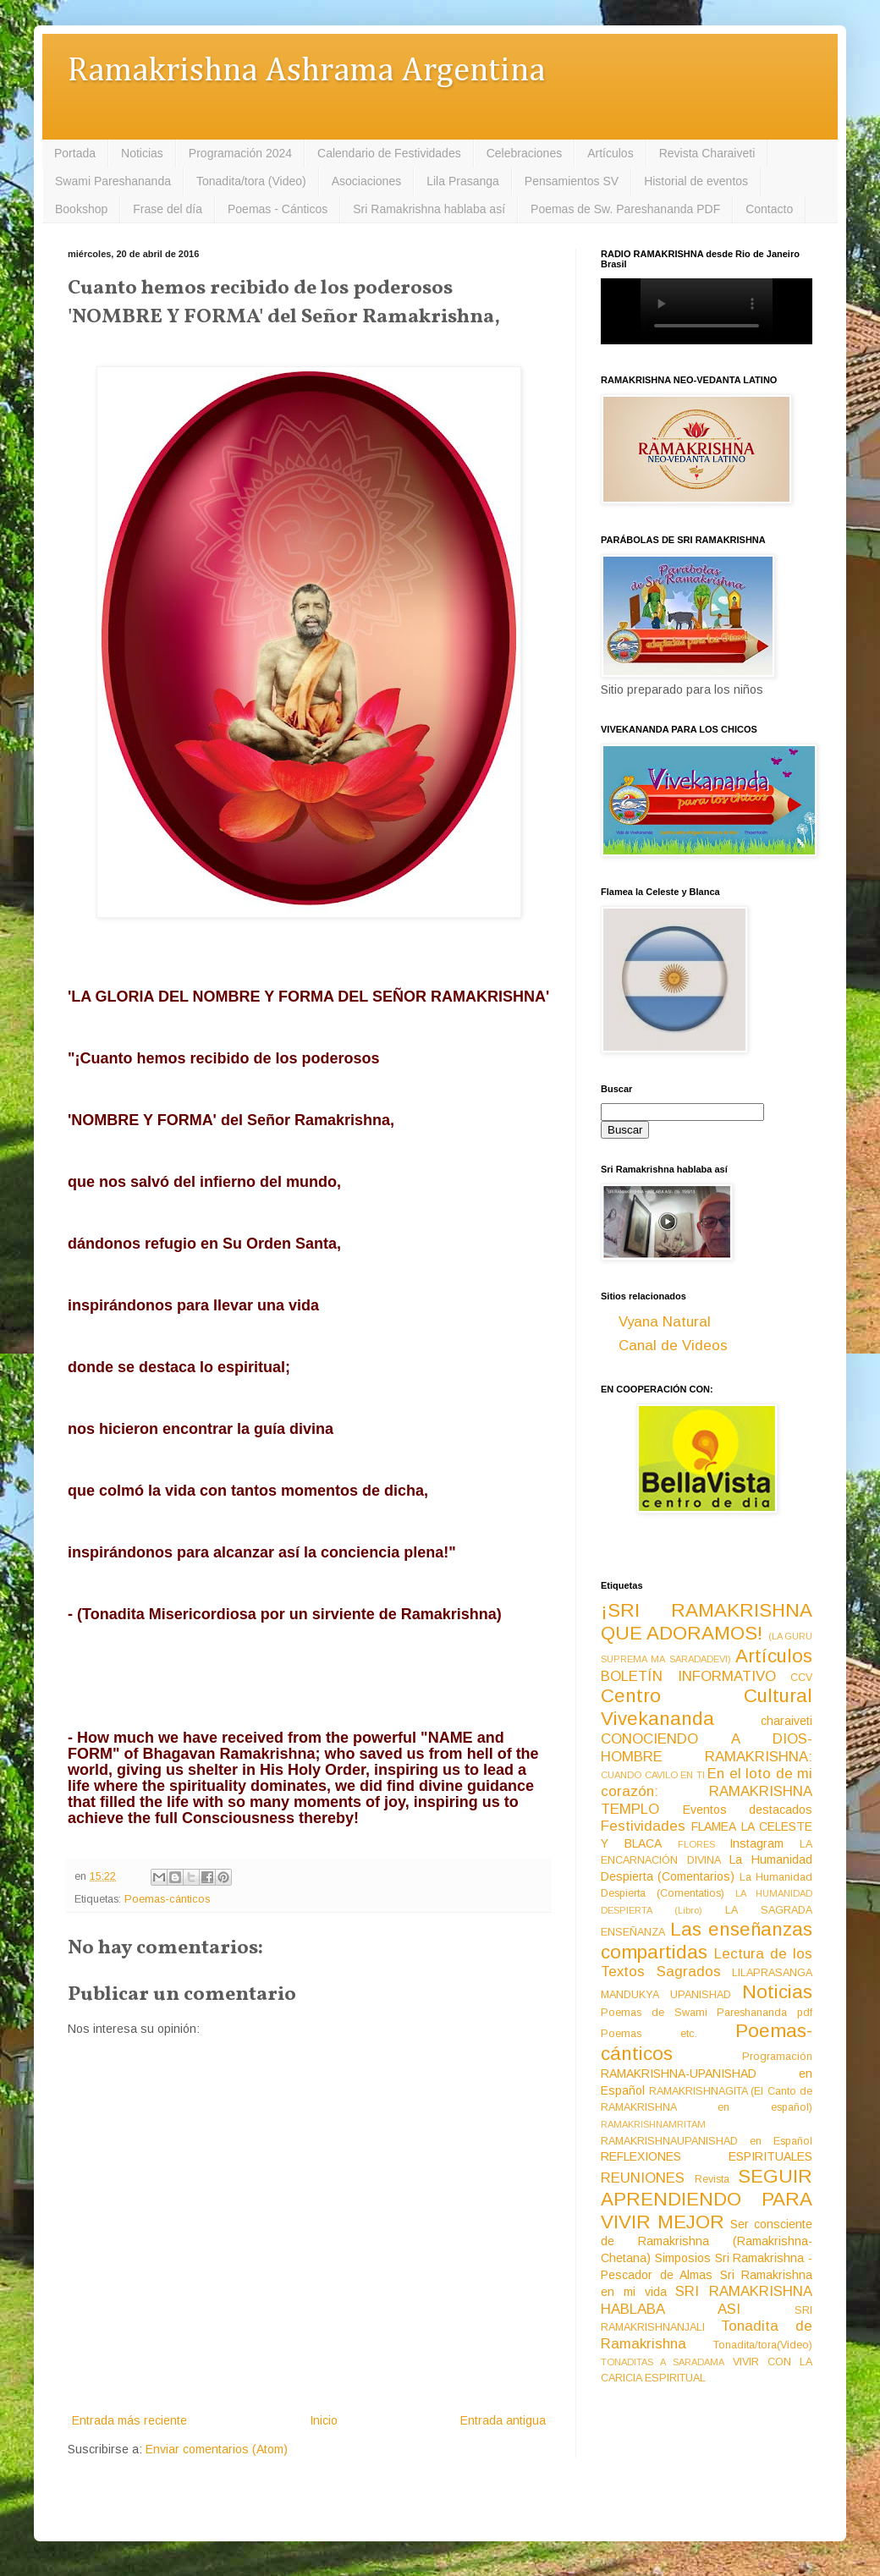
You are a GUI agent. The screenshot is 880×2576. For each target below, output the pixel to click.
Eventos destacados (748, 1809)
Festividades (643, 1826)
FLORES (696, 1844)
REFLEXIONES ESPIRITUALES (706, 2156)
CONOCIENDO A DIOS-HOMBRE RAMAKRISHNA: (706, 1748)
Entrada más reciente (129, 2420)
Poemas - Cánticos (277, 209)
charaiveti (786, 1720)
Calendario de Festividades (389, 153)
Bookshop (81, 209)
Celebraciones (525, 153)
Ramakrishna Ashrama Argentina (306, 71)
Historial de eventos (696, 181)
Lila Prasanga (462, 181)
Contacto (769, 209)
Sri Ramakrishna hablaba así (429, 209)
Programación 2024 (240, 153)
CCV (801, 1677)
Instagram (756, 1843)
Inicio (324, 2420)
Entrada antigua (503, 2420)
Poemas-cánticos (167, 1899)
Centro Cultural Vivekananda (706, 1707)
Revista (712, 2179)
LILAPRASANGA (772, 1973)
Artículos (610, 153)
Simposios (683, 2258)
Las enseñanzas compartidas (706, 1941)
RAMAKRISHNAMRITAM (653, 2124)
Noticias (142, 153)
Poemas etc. (649, 2034)
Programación (777, 2056)
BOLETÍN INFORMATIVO (688, 1676)
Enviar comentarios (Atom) (217, 2449)
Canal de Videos (673, 1345)
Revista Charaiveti (707, 153)
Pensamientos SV (572, 181)
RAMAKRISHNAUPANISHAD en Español (706, 2141)
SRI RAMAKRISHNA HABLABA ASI (706, 2300)
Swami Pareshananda (113, 181)
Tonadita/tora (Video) (251, 181)
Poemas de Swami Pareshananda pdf (706, 2013)
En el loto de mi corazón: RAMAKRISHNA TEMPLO (706, 1791)
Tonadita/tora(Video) (762, 2345)
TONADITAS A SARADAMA (662, 2362)
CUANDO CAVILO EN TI (653, 1775)
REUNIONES (643, 2178)
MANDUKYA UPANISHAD (666, 1995)
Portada (75, 153)
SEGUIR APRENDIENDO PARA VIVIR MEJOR (706, 2199)
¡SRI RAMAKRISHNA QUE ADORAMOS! (706, 1622)
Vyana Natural (665, 1322)
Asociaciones (367, 181)
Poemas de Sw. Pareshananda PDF (625, 209)
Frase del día (167, 209)
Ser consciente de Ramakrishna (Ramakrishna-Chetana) (706, 2241)
